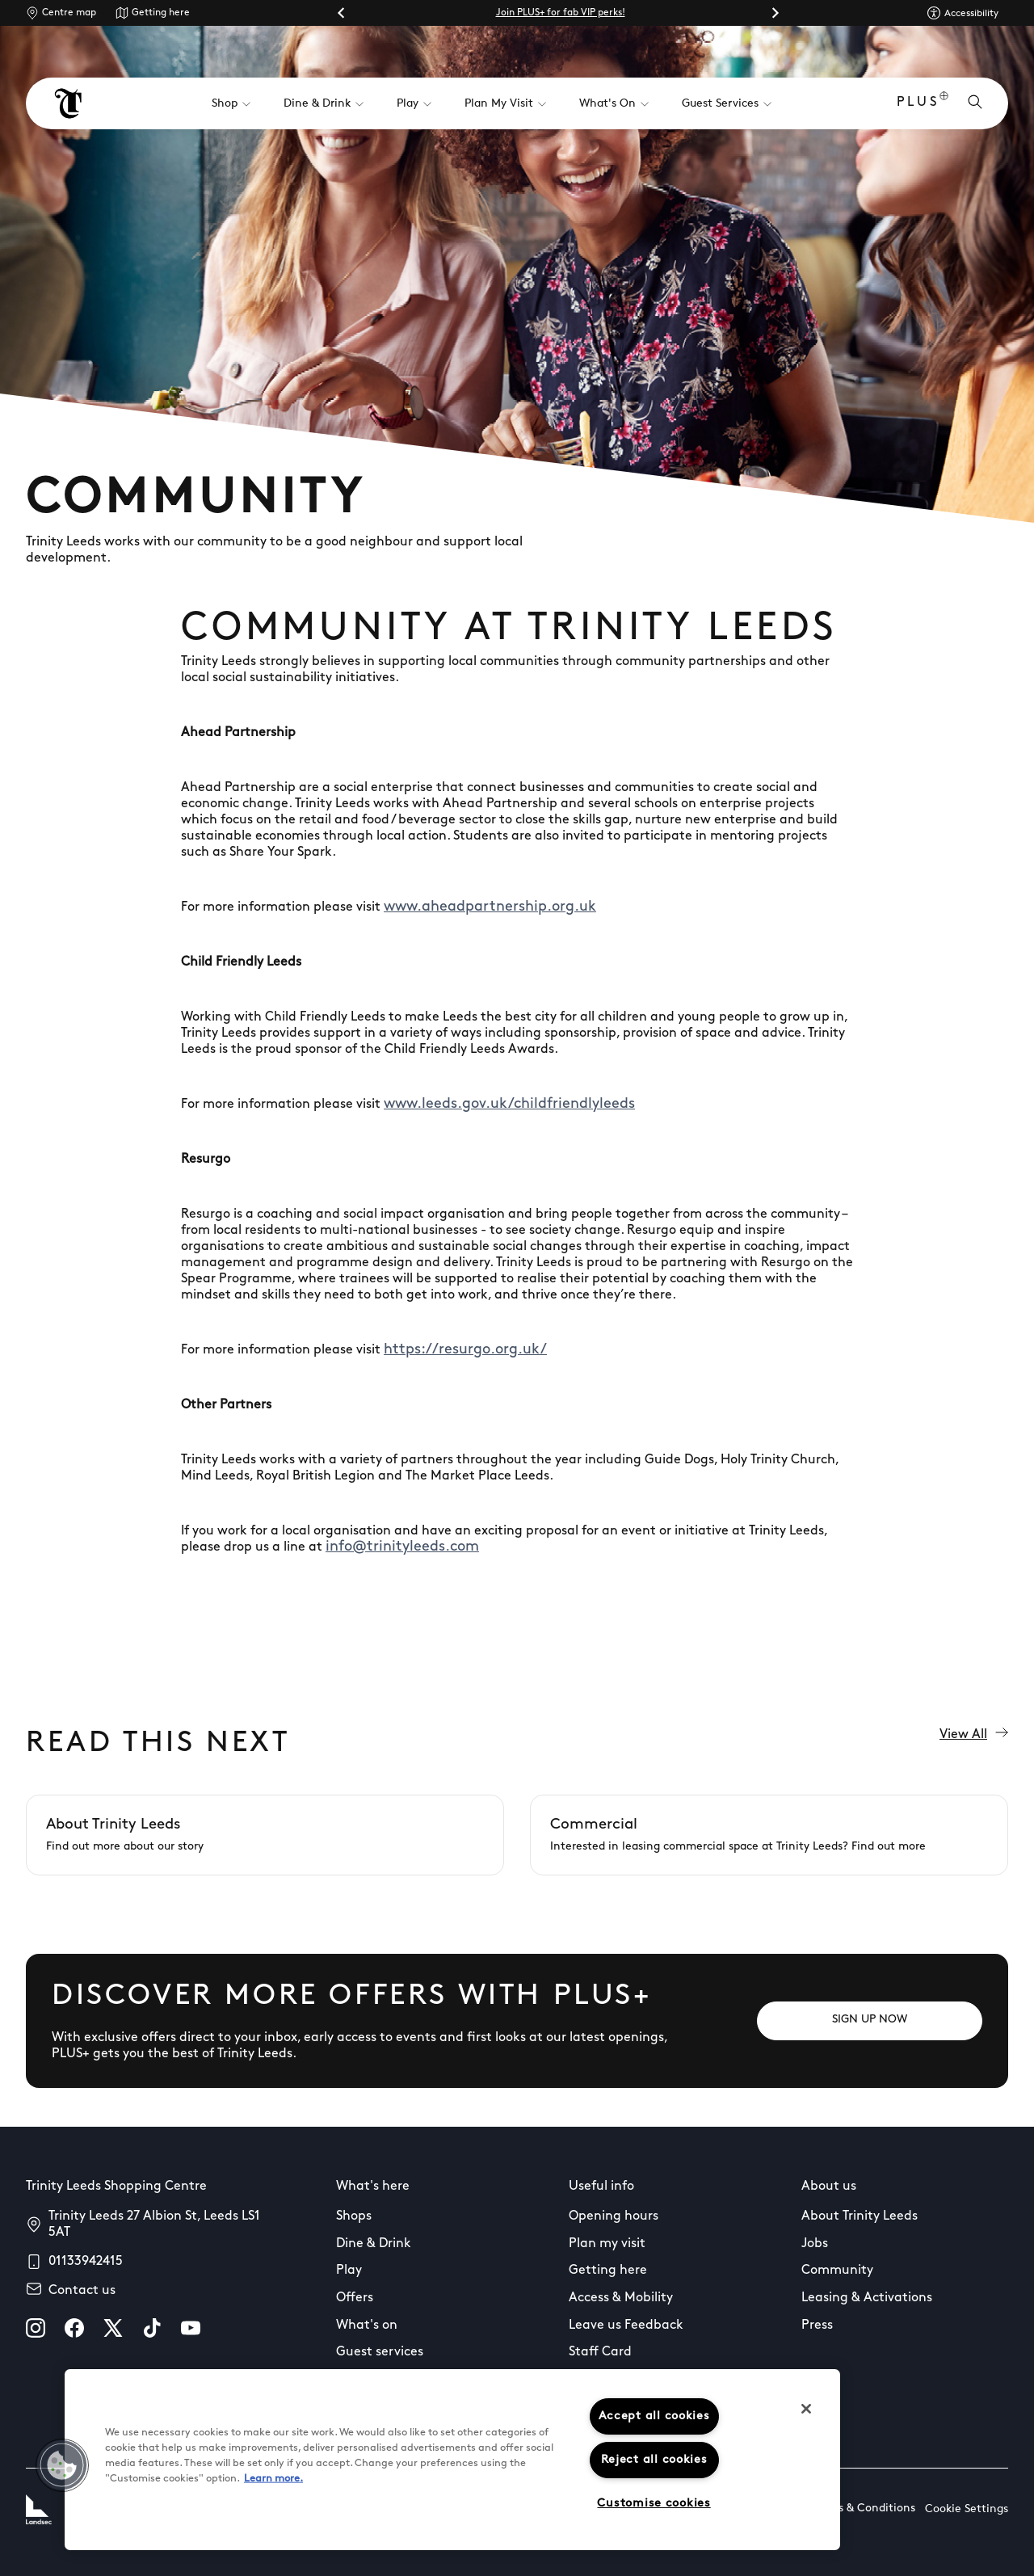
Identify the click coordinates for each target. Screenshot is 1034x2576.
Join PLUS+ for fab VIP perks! (560, 13)
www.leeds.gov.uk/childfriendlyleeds (509, 1104)
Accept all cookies (654, 2416)
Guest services (379, 2352)
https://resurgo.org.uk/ (465, 1349)
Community (837, 2270)
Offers (354, 2298)
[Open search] (975, 103)
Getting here (161, 13)
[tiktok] (152, 2328)
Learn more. (273, 2478)
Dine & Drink (373, 2243)
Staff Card (600, 2352)
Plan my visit (607, 2243)
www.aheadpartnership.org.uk (490, 907)
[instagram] (35, 2328)
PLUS (922, 104)
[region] (452, 2459)
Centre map (69, 13)
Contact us (82, 2290)
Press (817, 2325)
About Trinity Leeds (859, 2216)
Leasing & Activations (866, 2298)
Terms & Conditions (864, 2508)
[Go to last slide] (342, 13)
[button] (62, 2465)
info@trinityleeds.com (402, 1547)
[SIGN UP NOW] (869, 2020)
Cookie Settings (966, 2509)
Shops (354, 2216)
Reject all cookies (654, 2460)
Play (349, 2270)
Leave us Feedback (626, 2325)
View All (973, 1734)
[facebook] (74, 2328)
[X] (113, 2328)
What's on (366, 2325)
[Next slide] (775, 13)
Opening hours (613, 2216)
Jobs (814, 2243)
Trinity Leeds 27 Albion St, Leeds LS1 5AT (154, 2224)
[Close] (806, 2409)
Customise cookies (653, 2504)
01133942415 (85, 2261)
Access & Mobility (621, 2298)
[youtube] (190, 2328)
